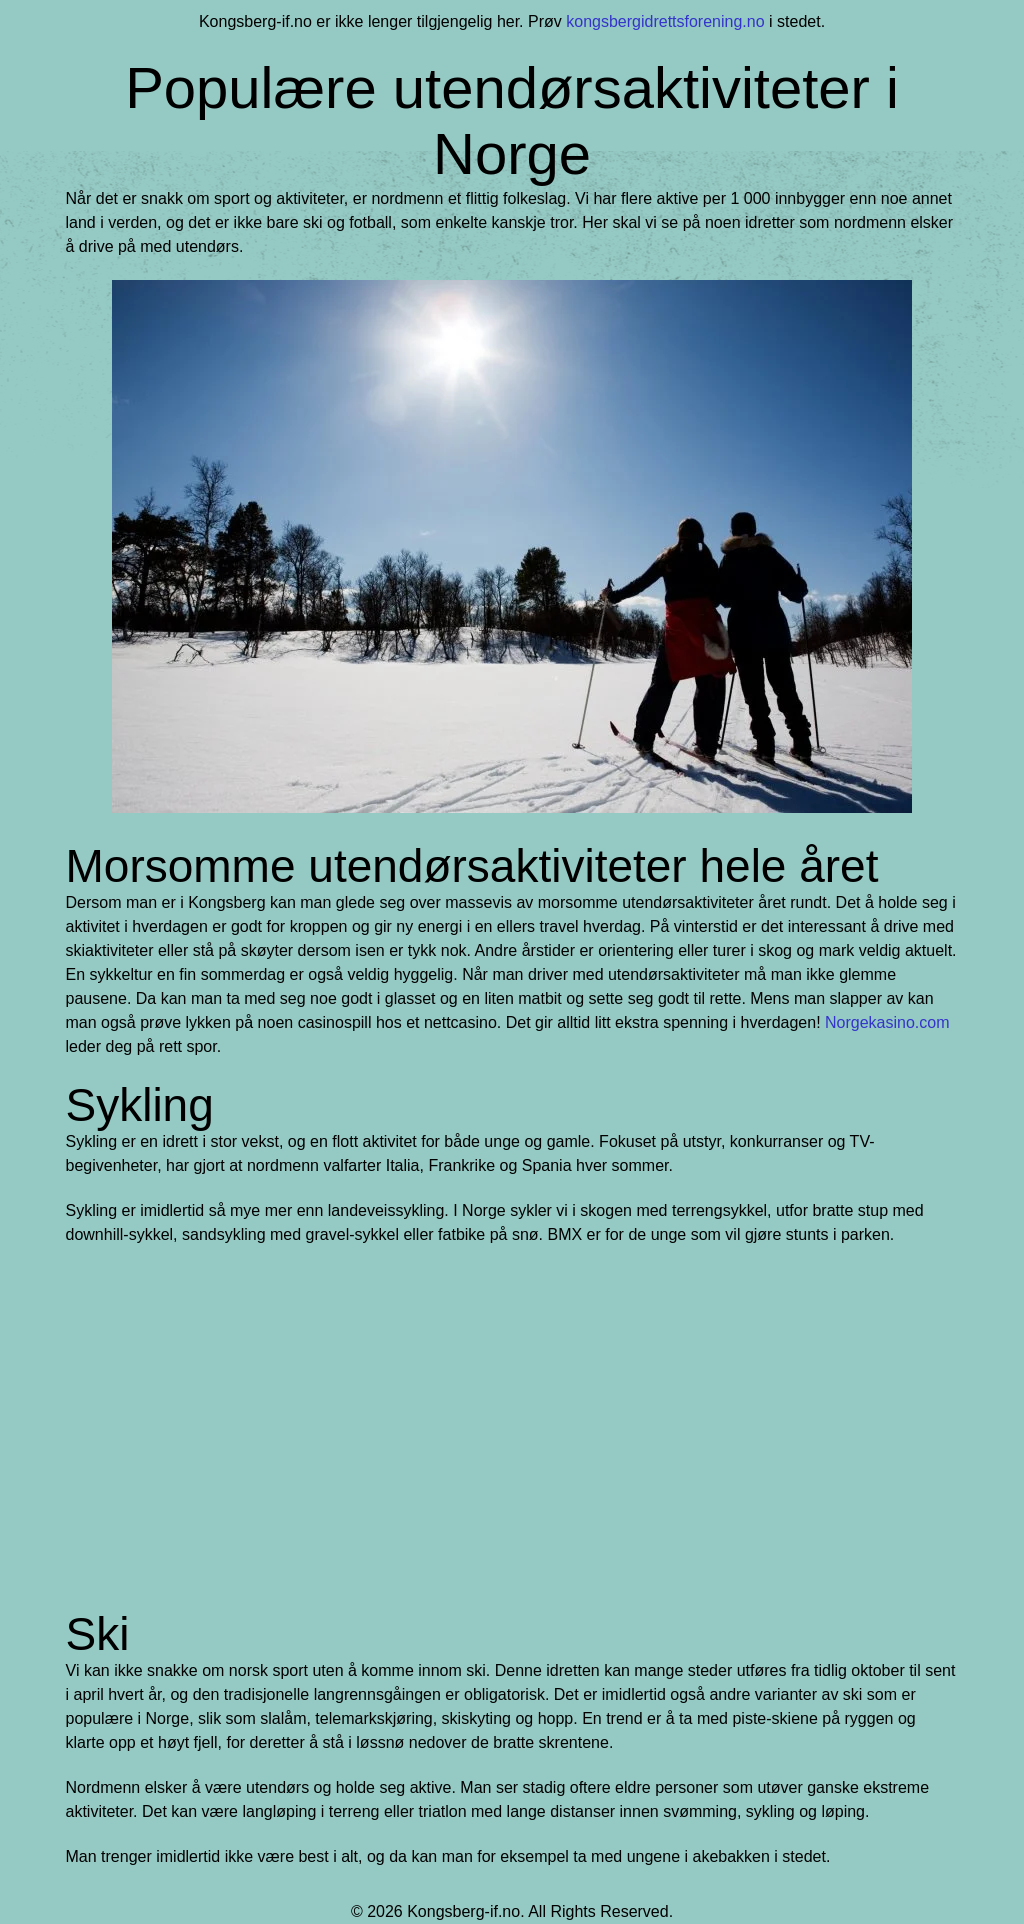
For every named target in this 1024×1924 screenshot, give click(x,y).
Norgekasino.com (887, 1022)
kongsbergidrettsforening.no (665, 21)
